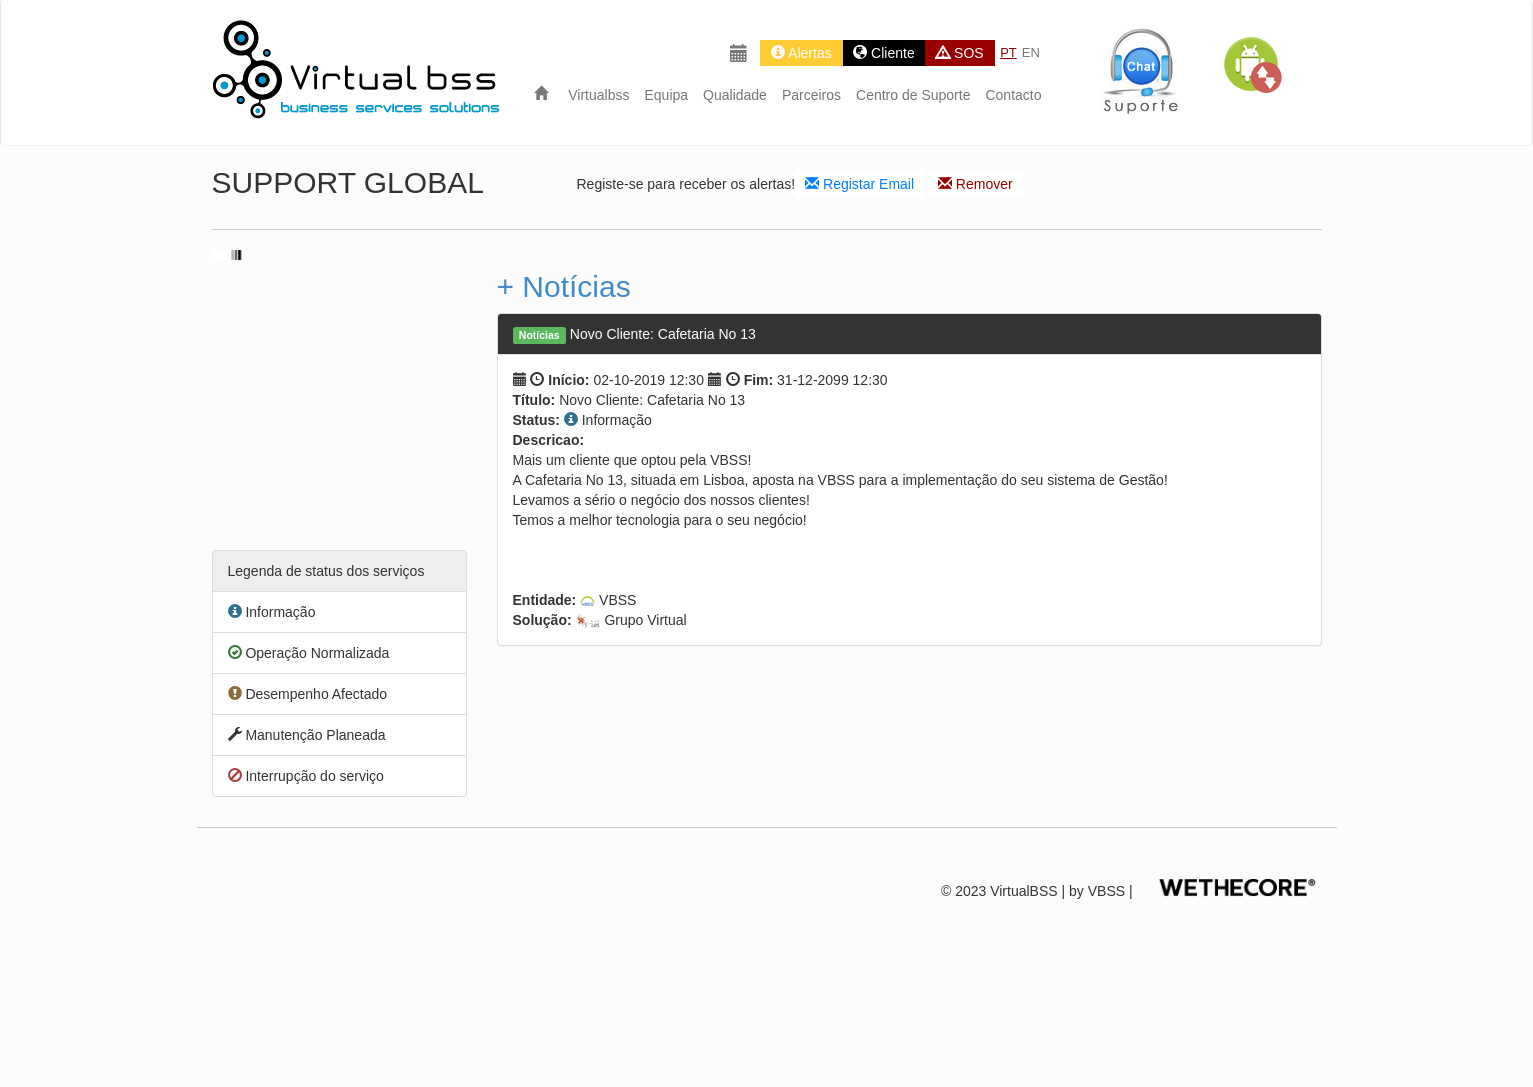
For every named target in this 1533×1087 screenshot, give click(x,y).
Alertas (801, 53)
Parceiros (811, 95)
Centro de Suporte (913, 95)
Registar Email (859, 184)
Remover (975, 184)
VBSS (1106, 891)
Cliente (883, 53)
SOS (959, 53)
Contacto (1013, 95)
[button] (1252, 65)
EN (1031, 52)
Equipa (666, 95)
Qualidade (735, 95)
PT (1008, 52)
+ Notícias (564, 286)
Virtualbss (598, 95)
